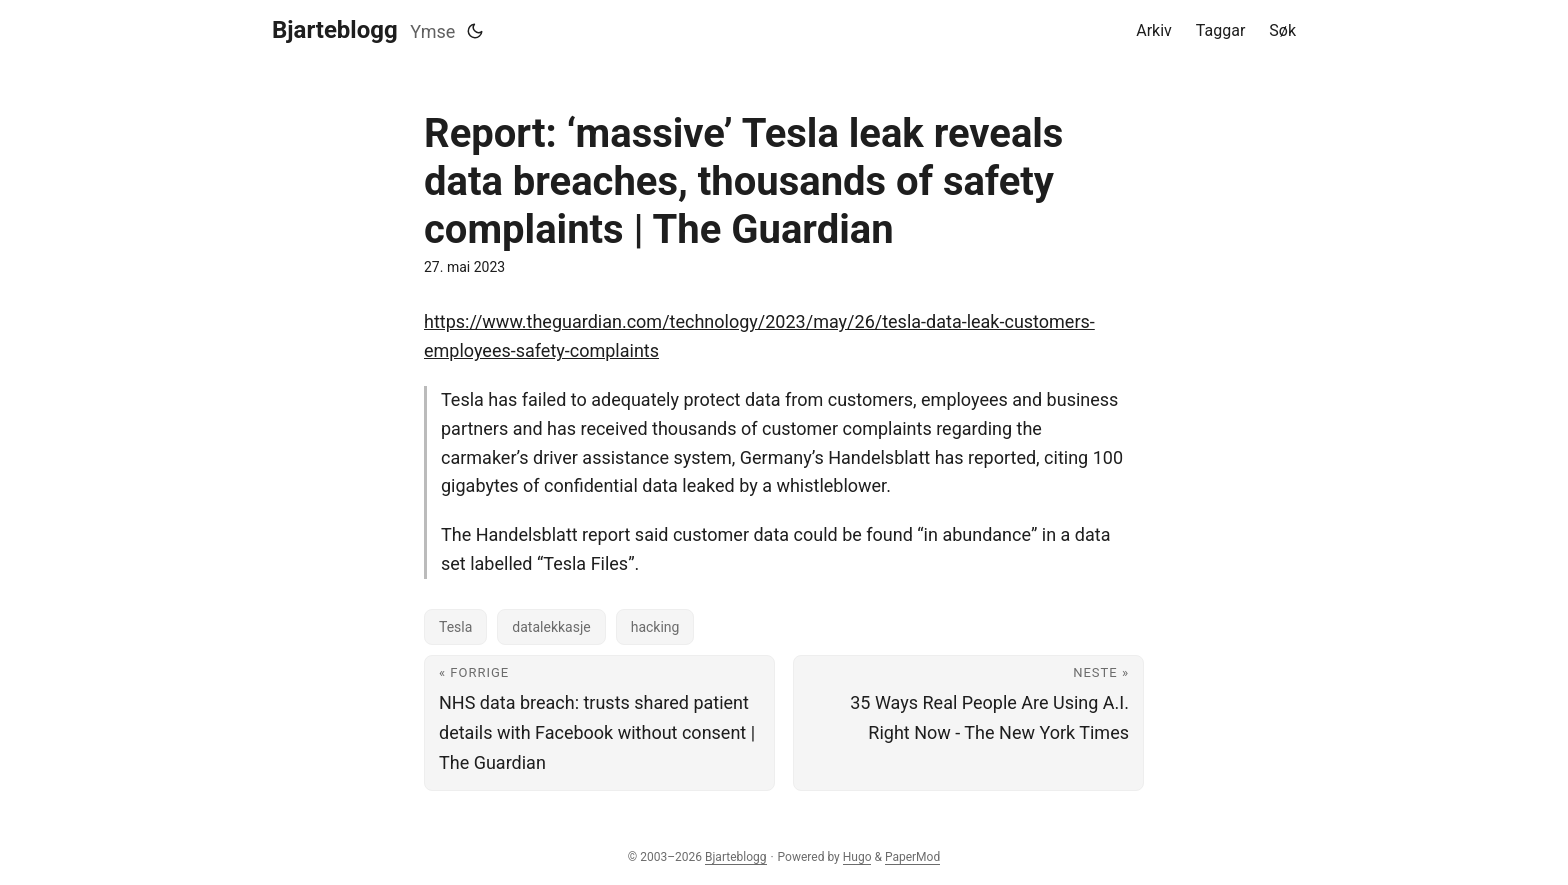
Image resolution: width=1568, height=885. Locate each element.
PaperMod (912, 857)
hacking (655, 627)
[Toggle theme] (475, 31)
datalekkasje (551, 627)
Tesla (455, 627)
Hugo (857, 857)
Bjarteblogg (335, 30)
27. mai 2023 (464, 267)
